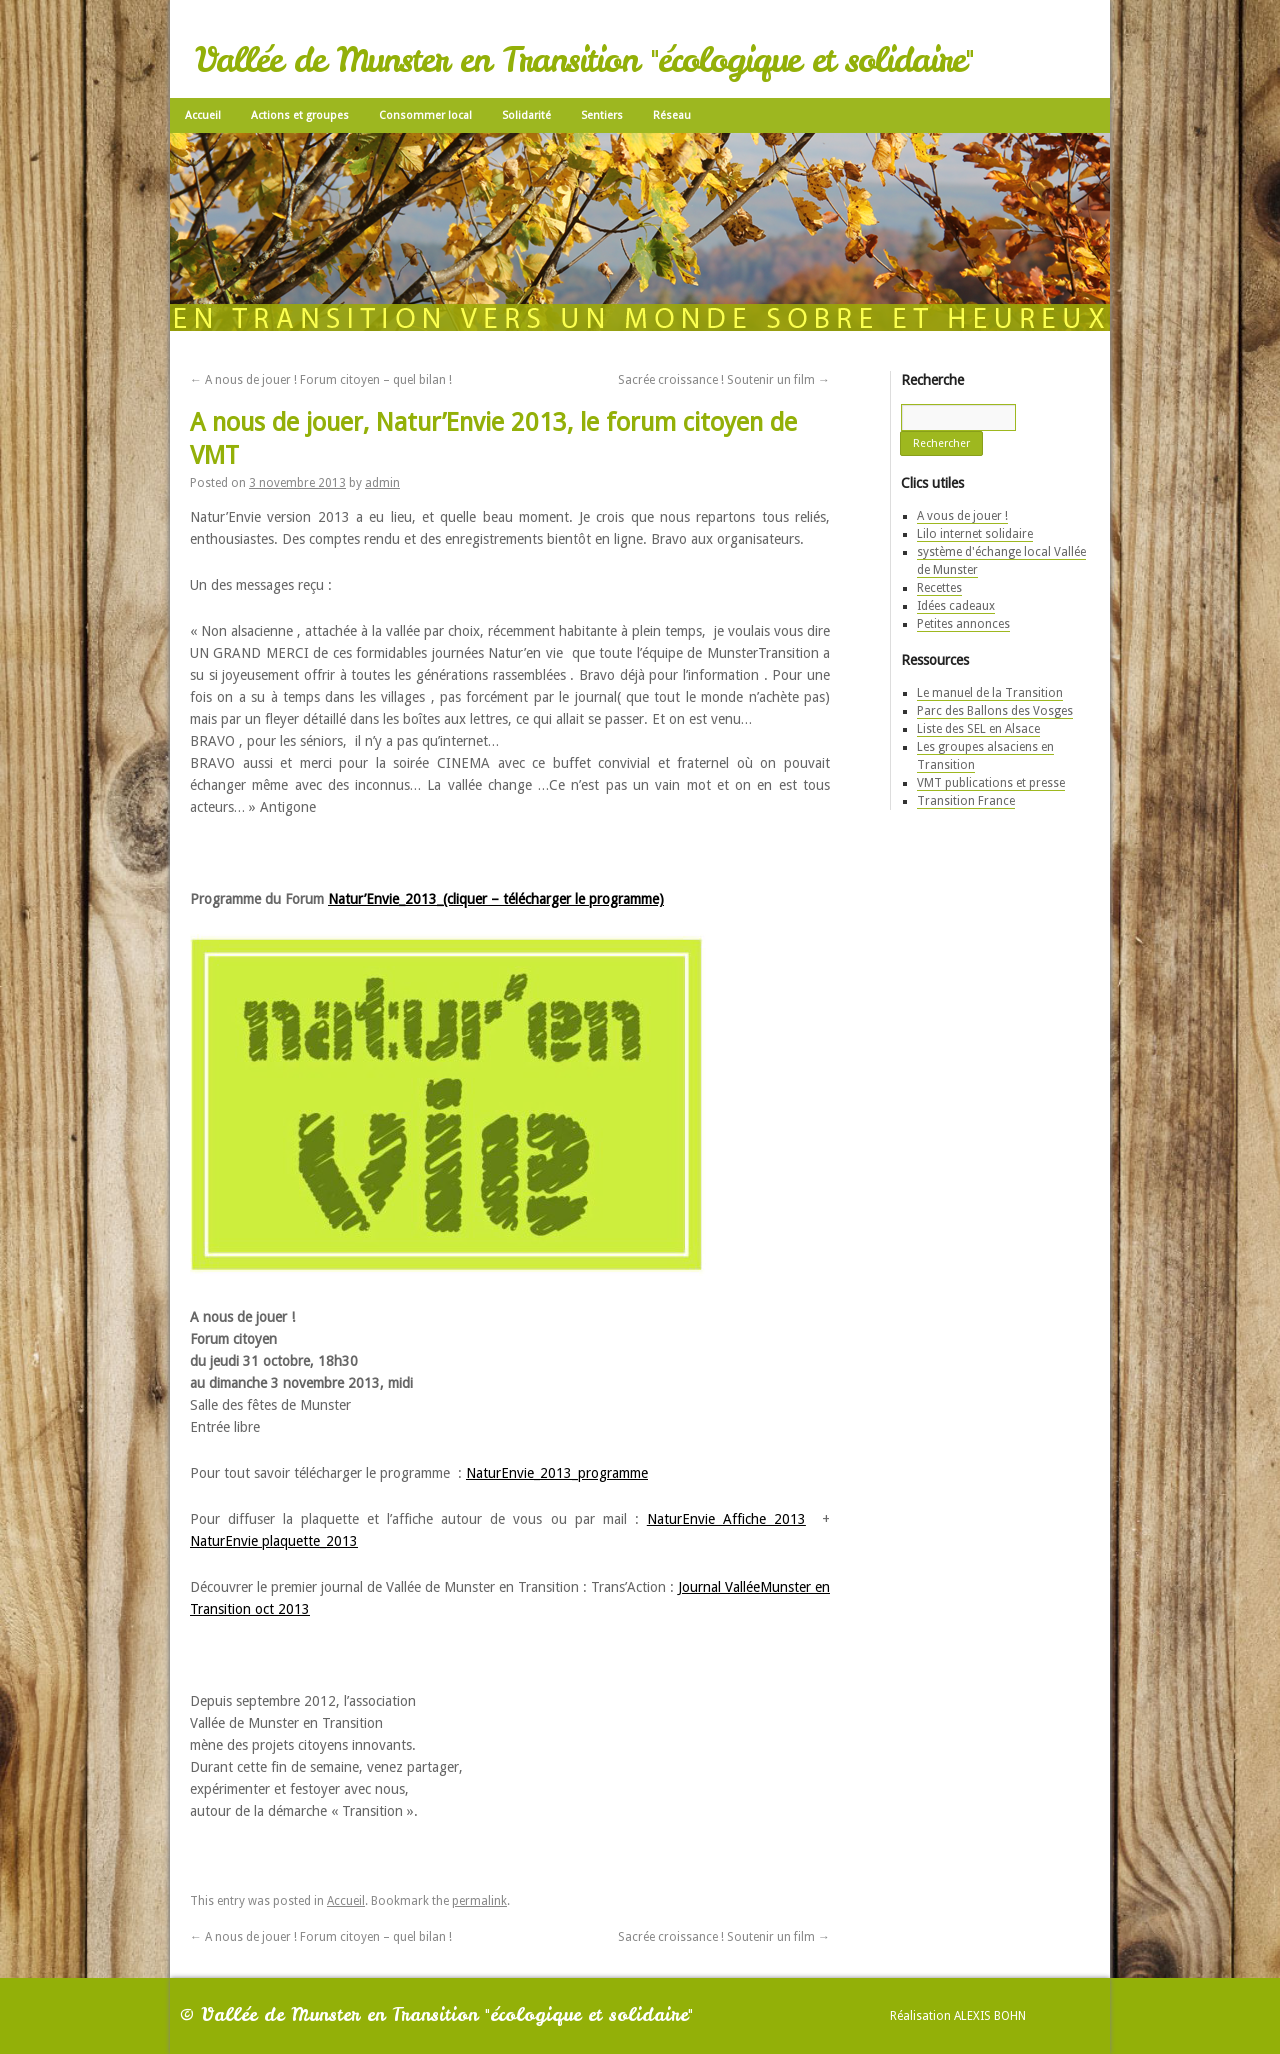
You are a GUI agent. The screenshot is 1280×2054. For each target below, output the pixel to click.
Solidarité (526, 115)
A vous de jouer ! (962, 516)
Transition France (966, 801)
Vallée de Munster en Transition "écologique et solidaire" (584, 60)
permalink (479, 1901)
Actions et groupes (300, 115)
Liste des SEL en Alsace (978, 729)
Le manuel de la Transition (990, 693)
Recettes (939, 588)
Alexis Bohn (990, 2016)
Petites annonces (963, 624)
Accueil (203, 115)
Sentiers (602, 115)
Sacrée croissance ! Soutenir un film (724, 380)
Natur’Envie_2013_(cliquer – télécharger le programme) (496, 899)
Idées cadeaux (956, 606)
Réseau (672, 115)
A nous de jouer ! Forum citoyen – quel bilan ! (321, 380)
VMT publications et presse (991, 783)
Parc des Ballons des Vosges (995, 711)
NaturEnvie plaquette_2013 (274, 1541)
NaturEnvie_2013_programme (557, 1473)
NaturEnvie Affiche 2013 (726, 1519)
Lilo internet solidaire (975, 534)
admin (382, 483)
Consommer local (425, 115)
